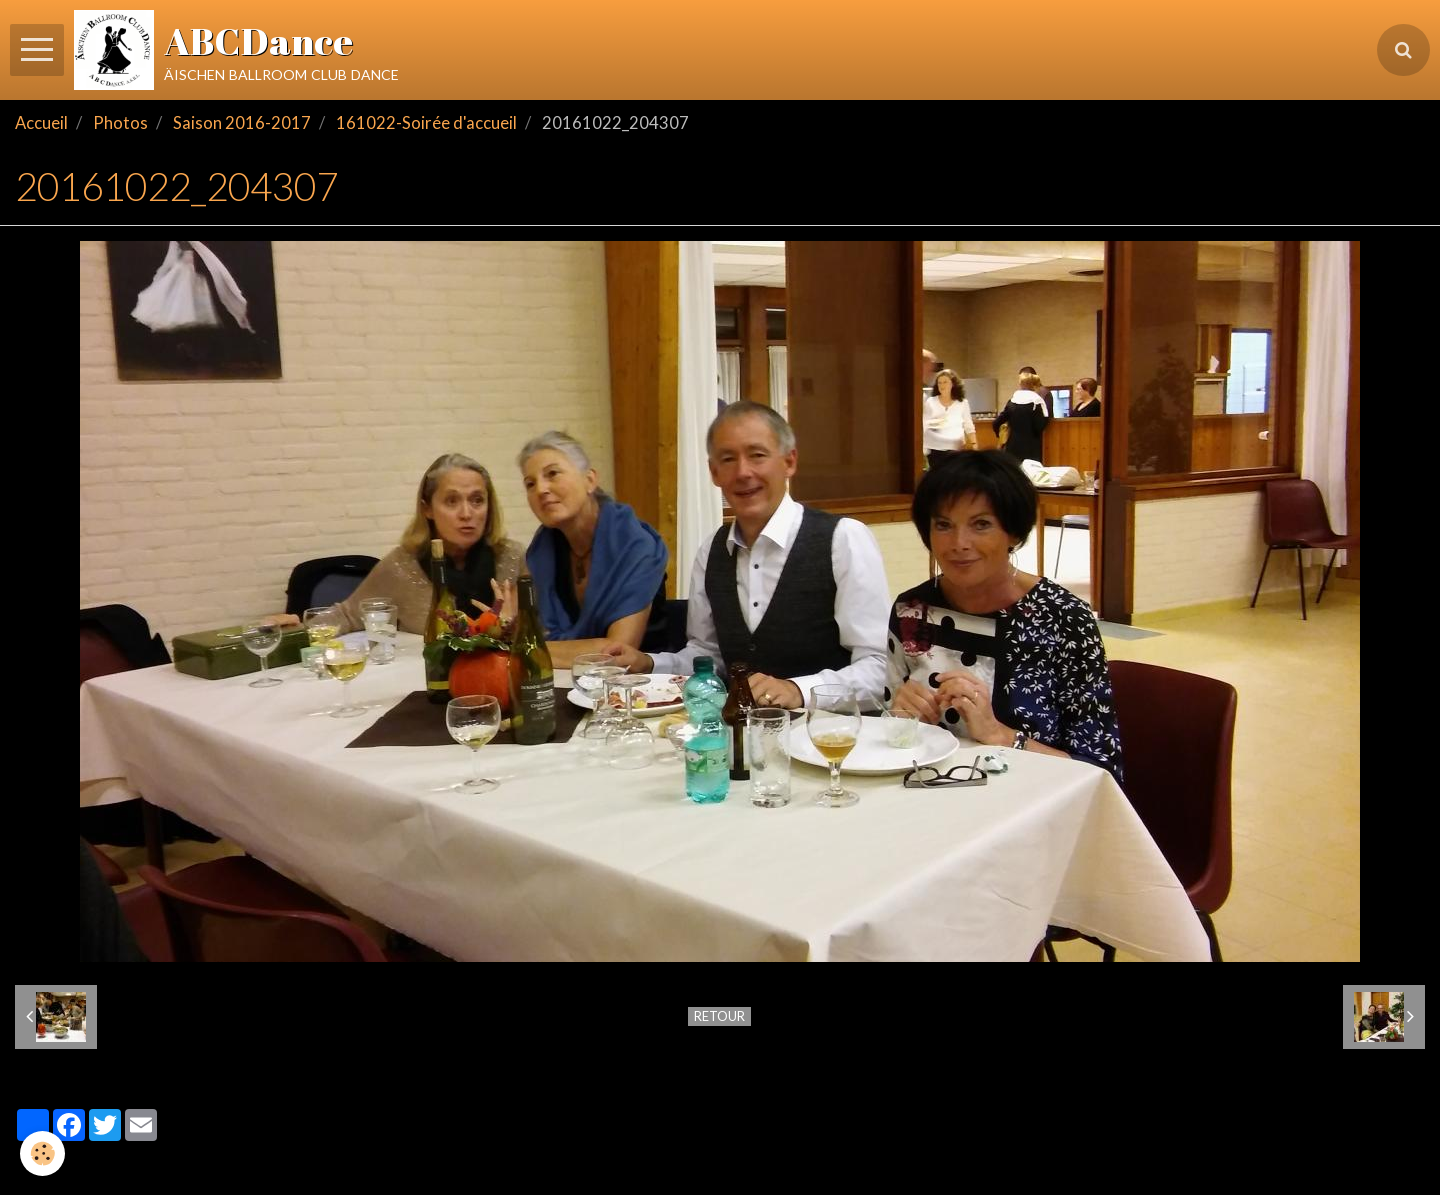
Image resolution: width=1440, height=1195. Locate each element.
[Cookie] (42, 1153)
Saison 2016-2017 (242, 123)
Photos (120, 123)
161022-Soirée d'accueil (426, 123)
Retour (719, 1016)
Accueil (41, 123)
